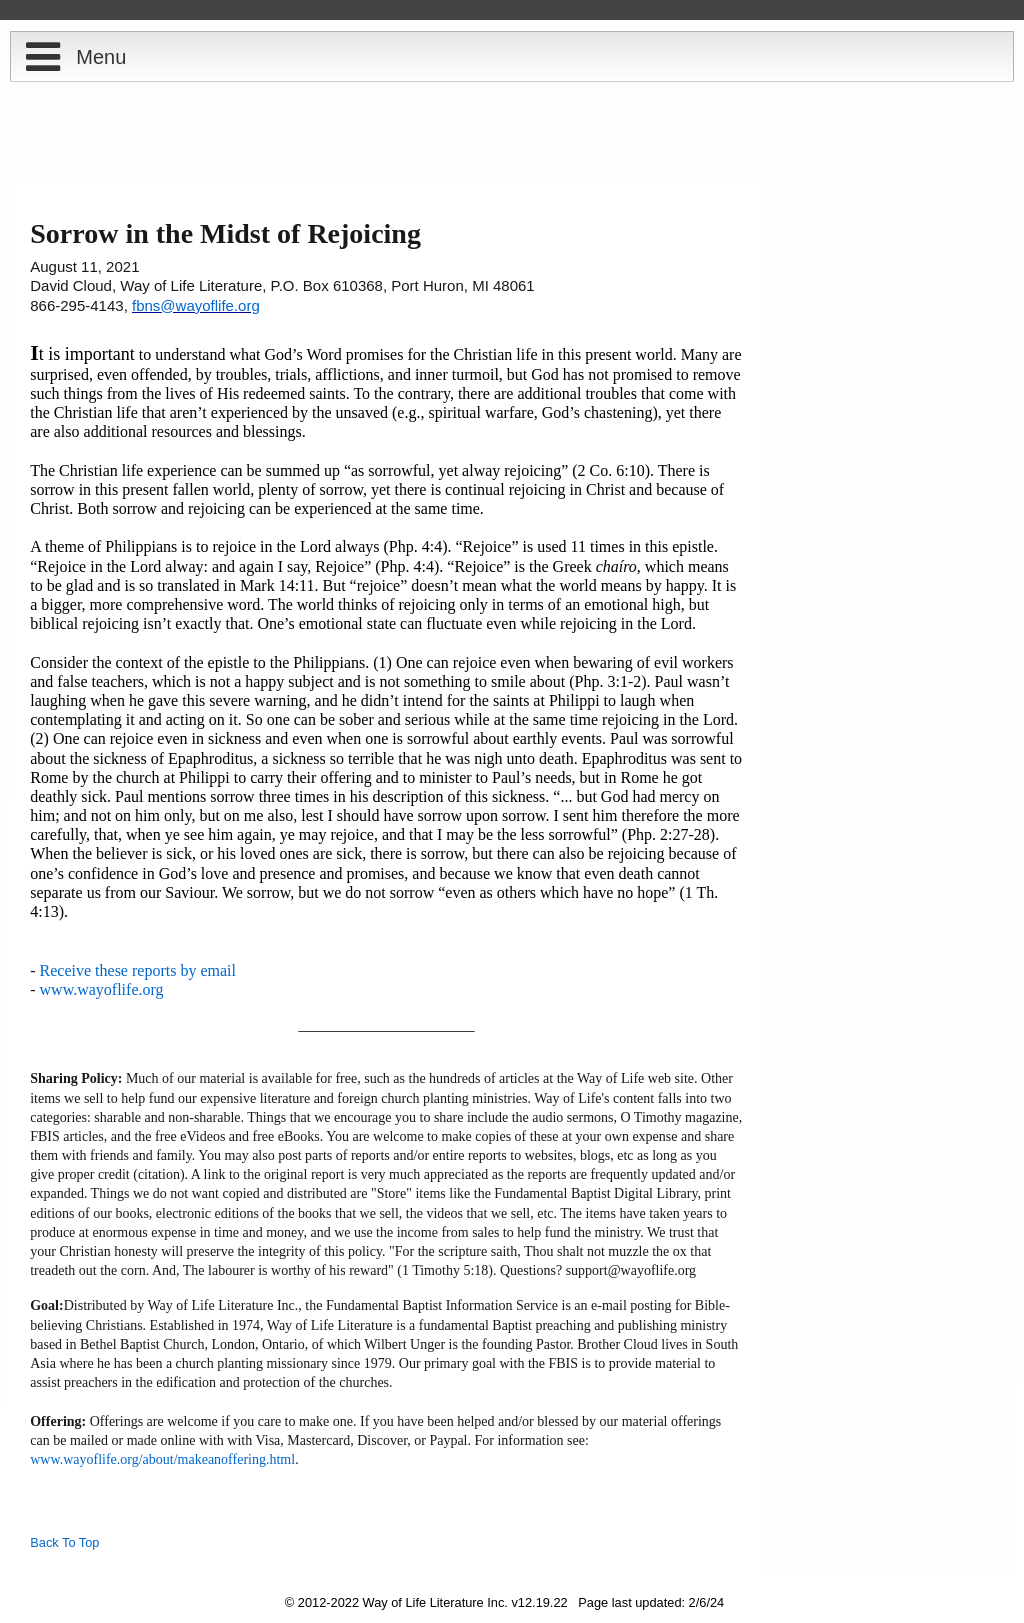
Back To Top (64, 1542)
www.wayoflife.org (102, 989)
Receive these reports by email (138, 970)
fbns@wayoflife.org (196, 305)
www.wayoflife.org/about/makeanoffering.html (162, 1459)
